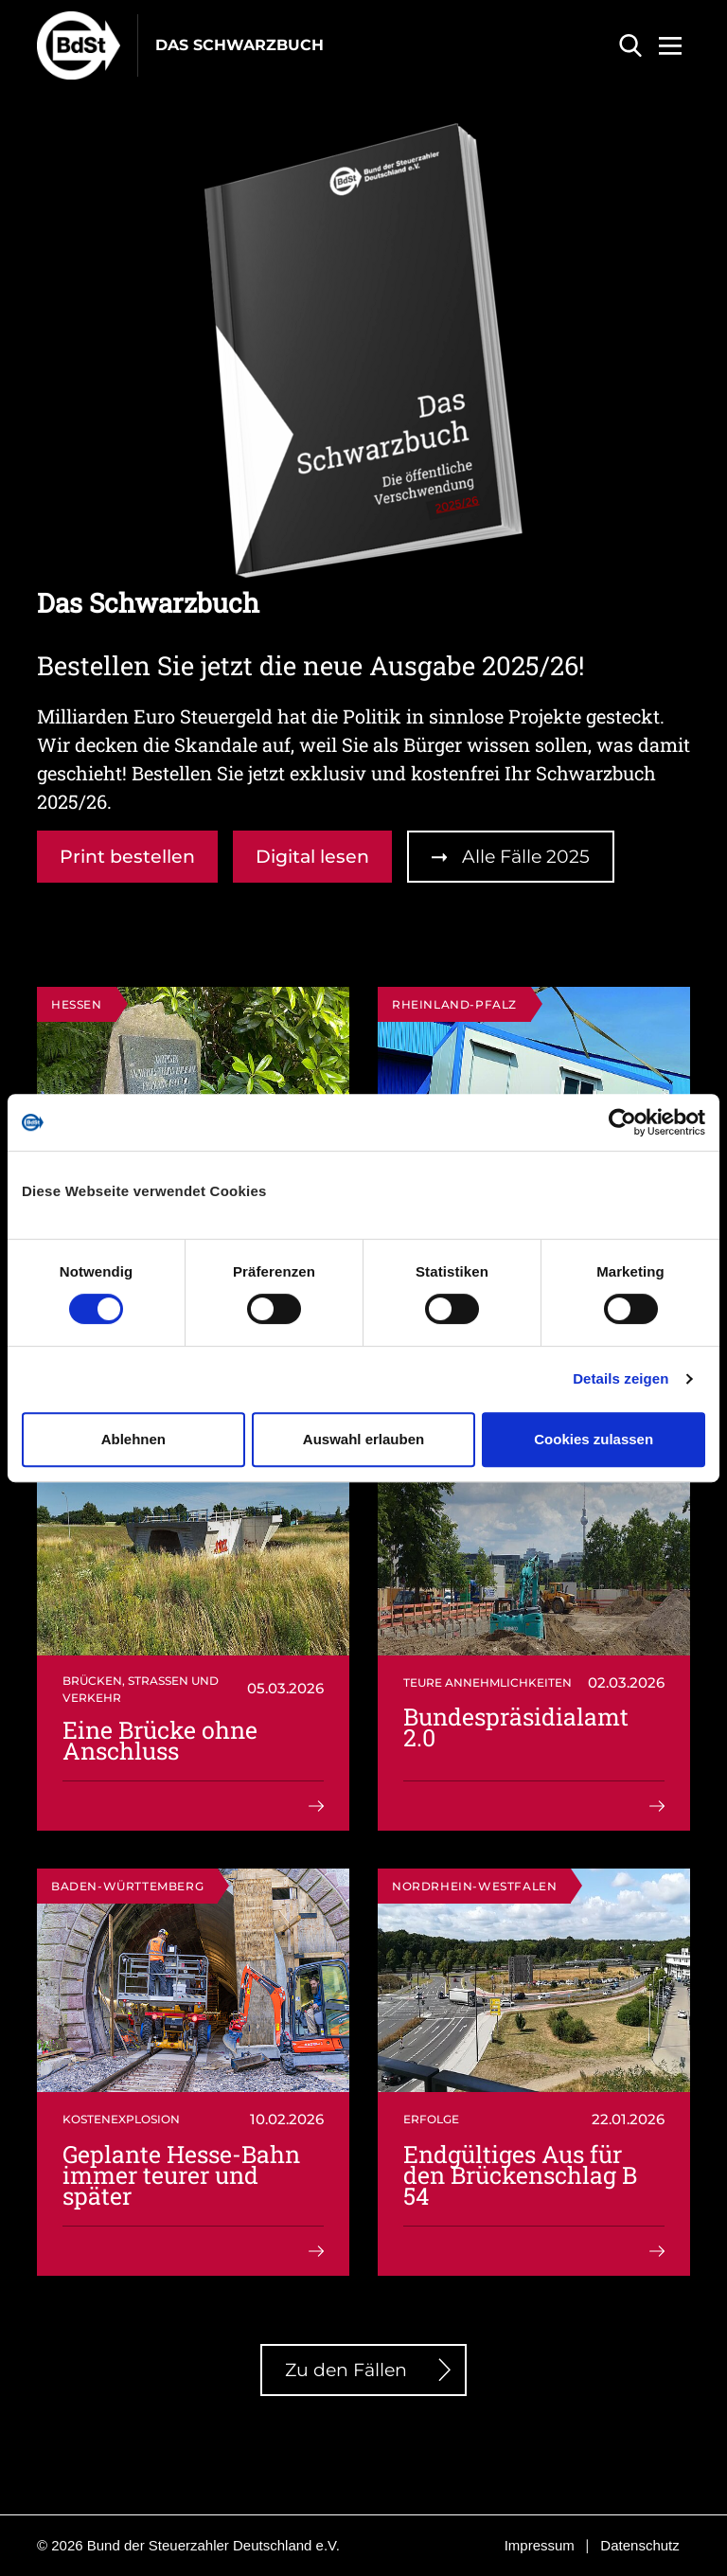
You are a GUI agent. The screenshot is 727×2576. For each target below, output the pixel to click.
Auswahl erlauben (363, 1439)
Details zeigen (620, 1378)
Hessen (76, 1004)
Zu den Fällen (346, 2370)
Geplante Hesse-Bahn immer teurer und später (181, 2174)
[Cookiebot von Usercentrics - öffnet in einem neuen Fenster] (622, 1122)
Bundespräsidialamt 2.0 (516, 1727)
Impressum (540, 2545)
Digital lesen (312, 857)
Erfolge (431, 2119)
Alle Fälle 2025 (526, 857)
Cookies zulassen (593, 1439)
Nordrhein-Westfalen (474, 1886)
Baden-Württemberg (127, 1886)
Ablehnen (133, 1439)
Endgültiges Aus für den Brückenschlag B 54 (520, 2174)
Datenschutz (639, 2545)
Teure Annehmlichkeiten (487, 1682)
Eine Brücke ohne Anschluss (159, 1740)
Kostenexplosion (121, 2119)
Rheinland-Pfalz (454, 1004)
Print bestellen (127, 857)
